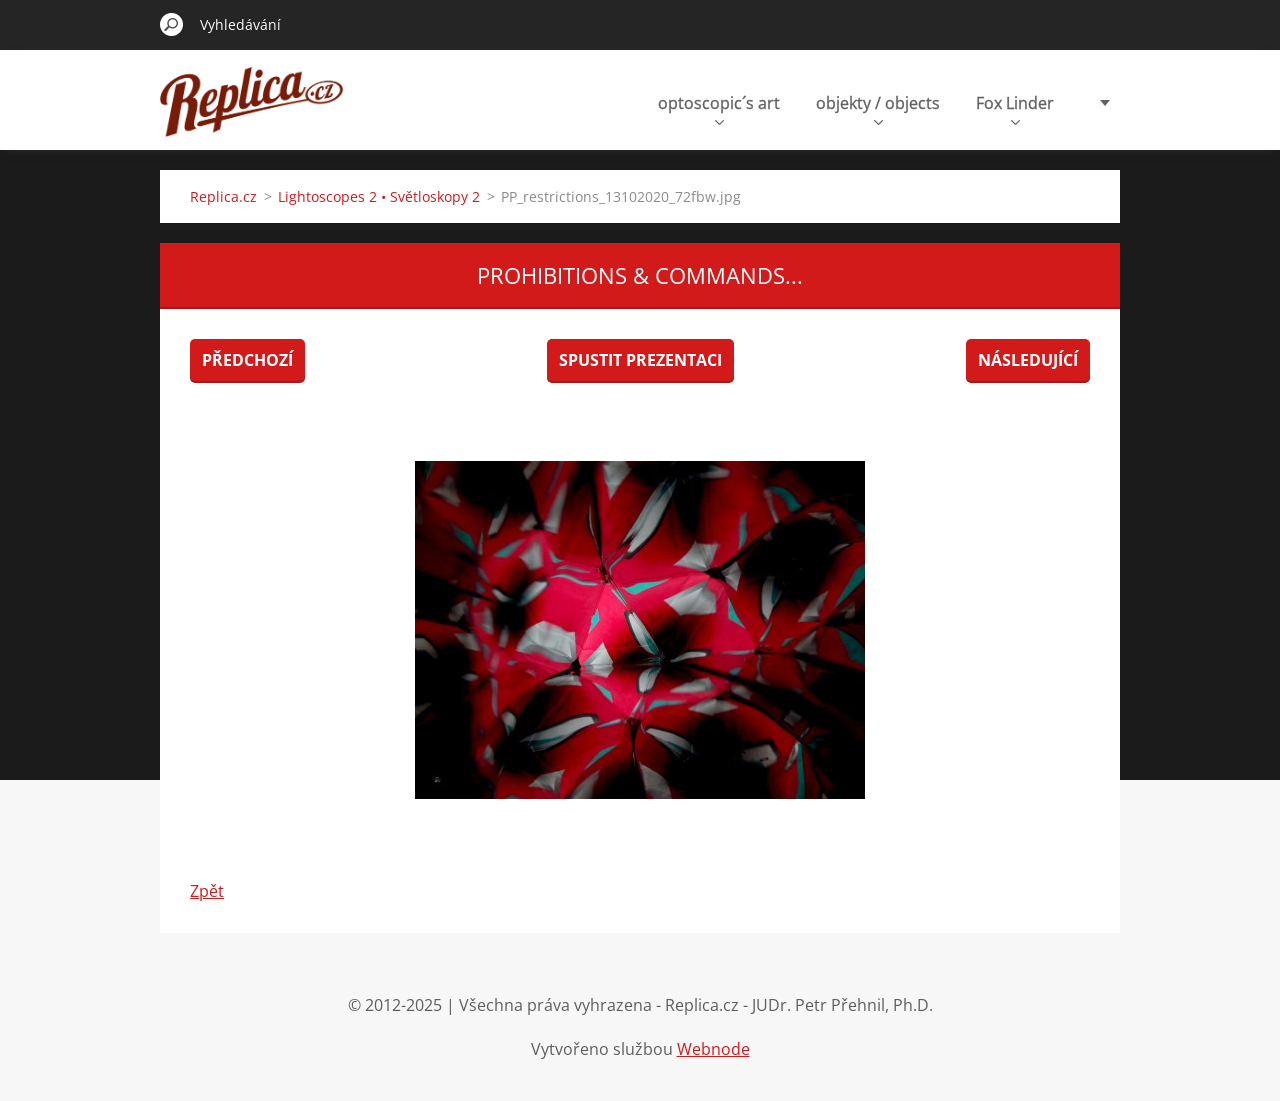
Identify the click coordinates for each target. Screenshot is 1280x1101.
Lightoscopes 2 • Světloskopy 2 (379, 196)
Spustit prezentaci (640, 360)
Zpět (207, 891)
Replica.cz (223, 196)
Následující (1028, 360)
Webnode (713, 1049)
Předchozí (247, 360)
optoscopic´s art (719, 108)
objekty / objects (878, 108)
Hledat (172, 24)
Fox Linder (1015, 108)
